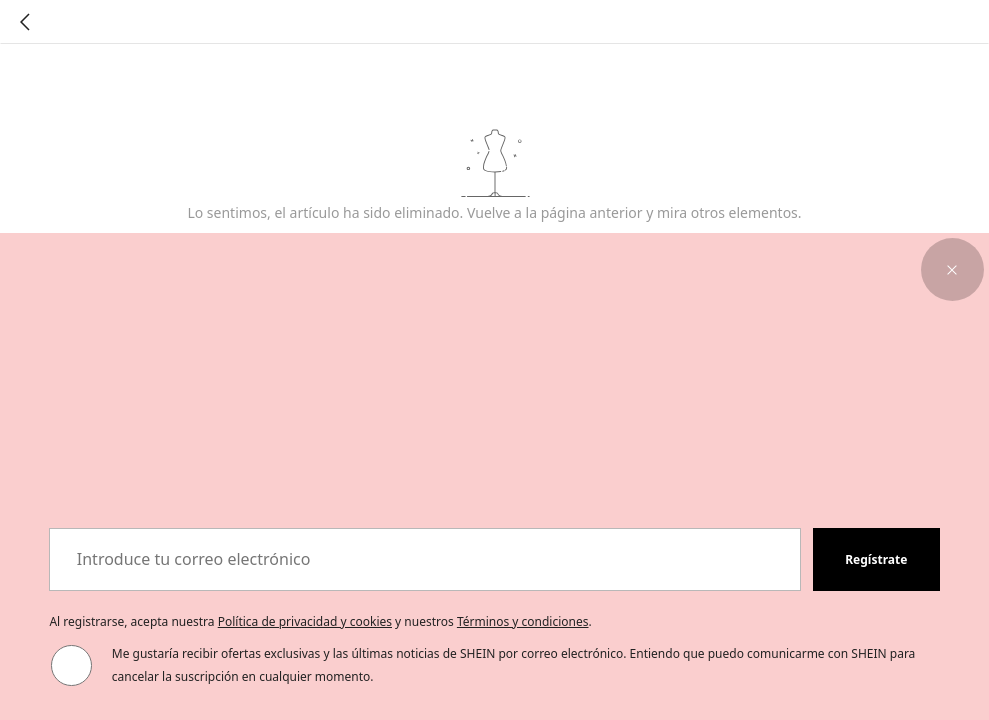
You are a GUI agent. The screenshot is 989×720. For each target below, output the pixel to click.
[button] (952, 269)
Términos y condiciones (523, 621)
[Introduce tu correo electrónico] (425, 559)
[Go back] (25, 22)
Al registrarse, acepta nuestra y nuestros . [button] (320, 621)
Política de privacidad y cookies (305, 621)
